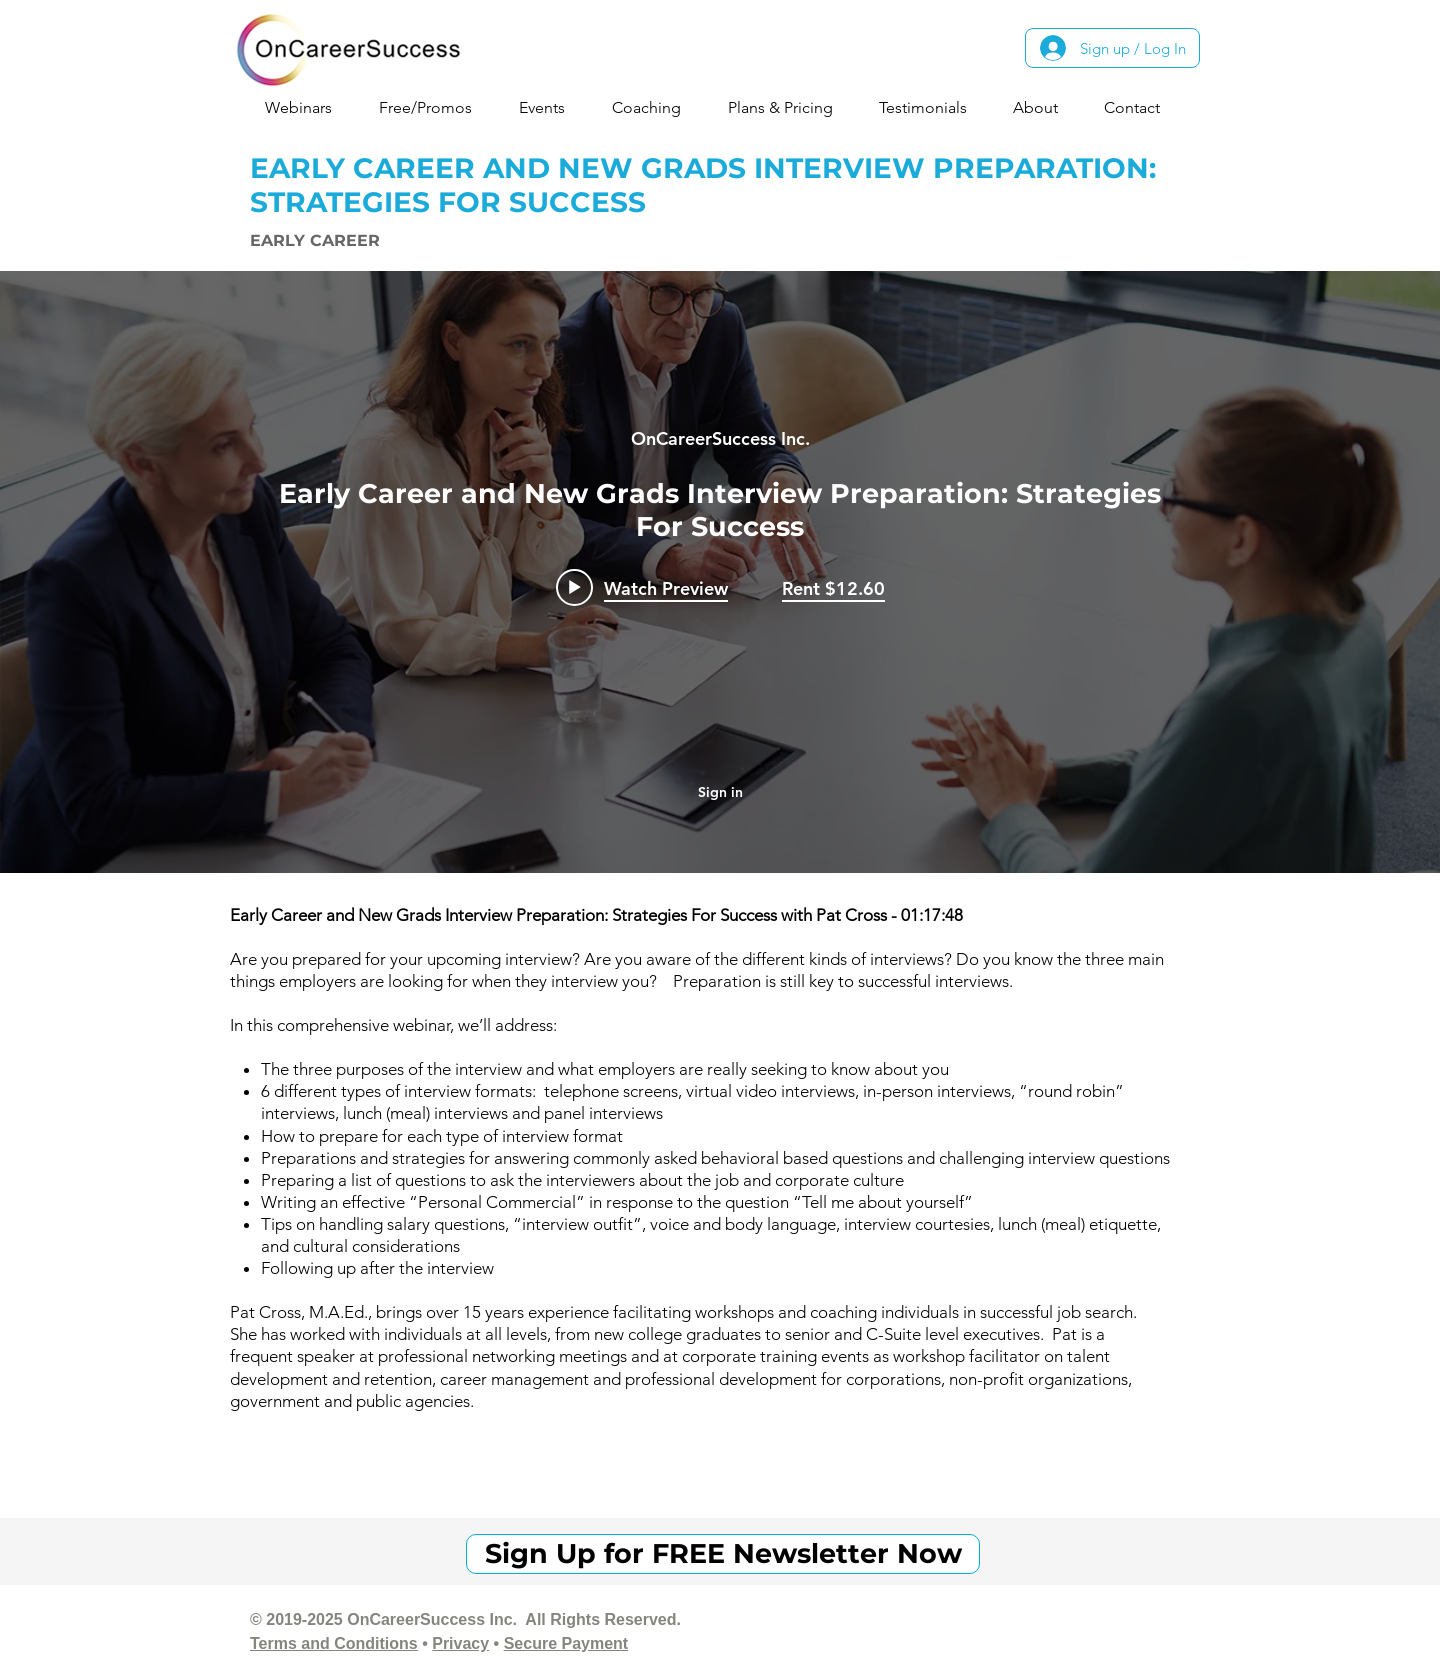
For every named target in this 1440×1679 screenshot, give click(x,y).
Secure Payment (566, 1643)
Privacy (460, 1643)
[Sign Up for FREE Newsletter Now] (723, 1554)
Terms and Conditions (334, 1643)
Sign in (720, 792)
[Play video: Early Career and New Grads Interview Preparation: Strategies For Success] (642, 588)
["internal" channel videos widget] (720, 572)
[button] (306, 107)
